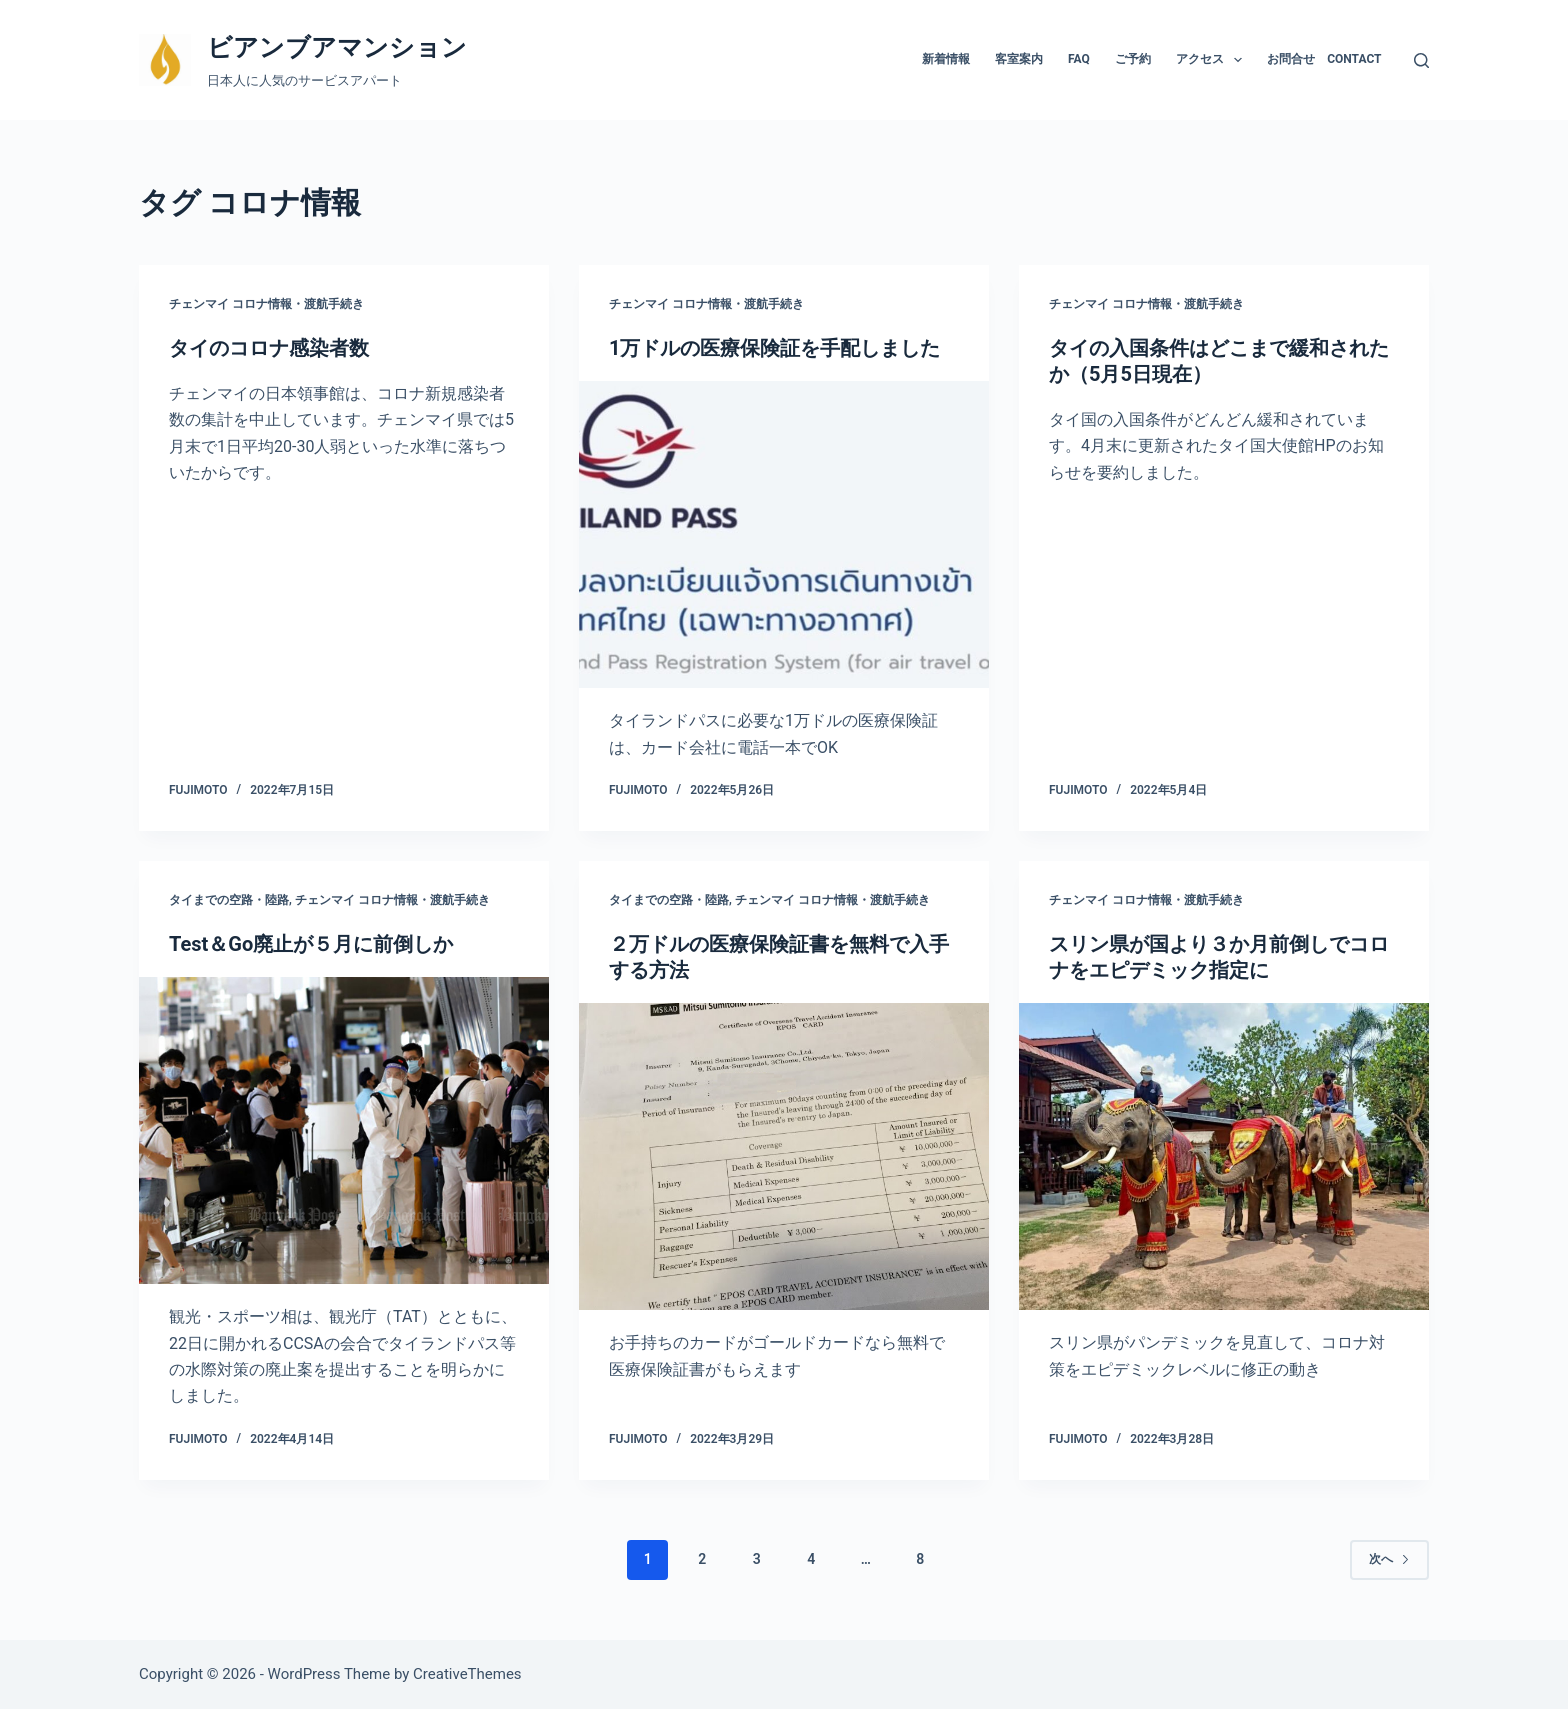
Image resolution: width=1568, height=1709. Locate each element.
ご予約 (1133, 59)
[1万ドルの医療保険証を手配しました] (784, 535)
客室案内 (1019, 59)
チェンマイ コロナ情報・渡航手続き (266, 304)
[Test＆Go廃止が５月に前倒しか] (344, 1131)
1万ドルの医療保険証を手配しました (774, 348)
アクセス (1213, 60)
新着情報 (946, 59)
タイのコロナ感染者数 (269, 348)
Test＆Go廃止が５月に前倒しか (311, 944)
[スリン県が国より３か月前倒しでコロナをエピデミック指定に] (1224, 1157)
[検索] (1421, 60)
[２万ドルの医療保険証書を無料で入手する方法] (784, 1157)
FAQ (1079, 59)
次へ (1389, 1559)
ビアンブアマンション (337, 47)
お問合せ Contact (1324, 59)
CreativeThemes (467, 1674)
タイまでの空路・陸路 (229, 900)
